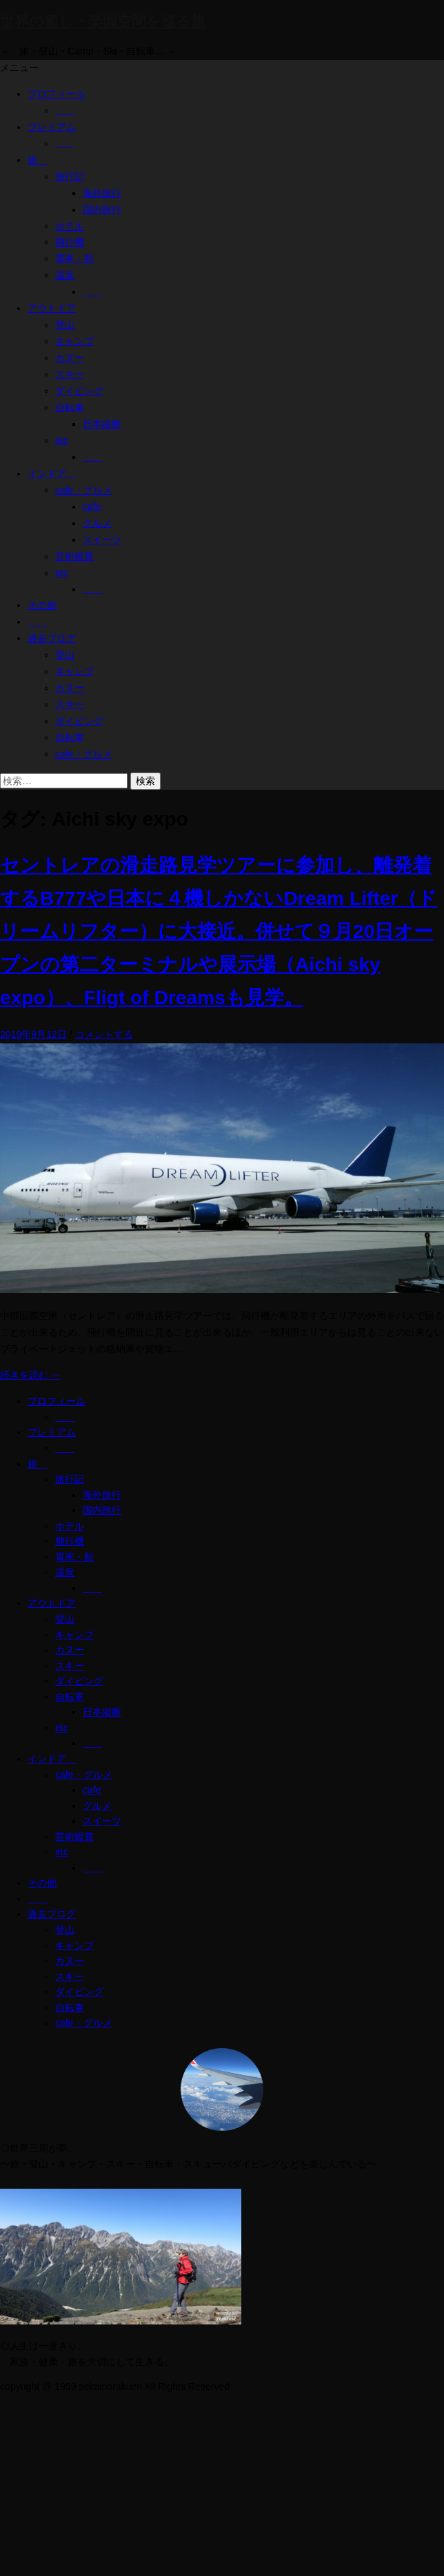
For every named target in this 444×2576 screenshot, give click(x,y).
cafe (92, 506)
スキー (69, 374)
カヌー (69, 357)
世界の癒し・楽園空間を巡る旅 (102, 21)
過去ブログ (52, 638)
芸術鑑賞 (74, 556)
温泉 (64, 274)
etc (61, 440)
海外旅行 (102, 192)
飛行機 (69, 241)
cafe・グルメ (83, 489)
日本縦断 (102, 423)
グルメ (97, 523)
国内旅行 (102, 209)
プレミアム (52, 126)
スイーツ (102, 539)
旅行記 (69, 176)
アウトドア (52, 308)
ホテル (69, 226)
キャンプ (74, 341)
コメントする (104, 1034)
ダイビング (79, 390)
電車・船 (74, 258)
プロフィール (56, 93)
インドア (52, 473)
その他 (42, 605)
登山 (64, 324)
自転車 (69, 407)
